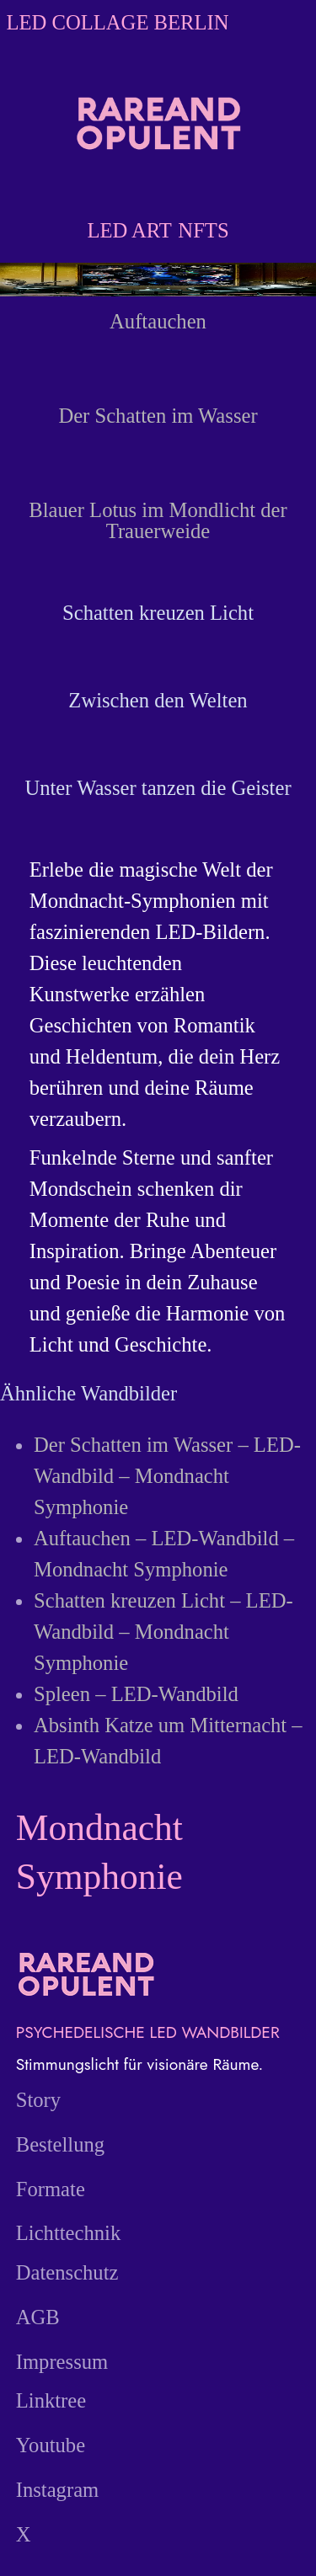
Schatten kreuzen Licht (158, 612)
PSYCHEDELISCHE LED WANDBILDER (148, 2032)
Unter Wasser (80, 787)
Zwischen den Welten (157, 700)
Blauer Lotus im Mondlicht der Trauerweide (158, 520)
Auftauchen (158, 321)
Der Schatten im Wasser (157, 415)
